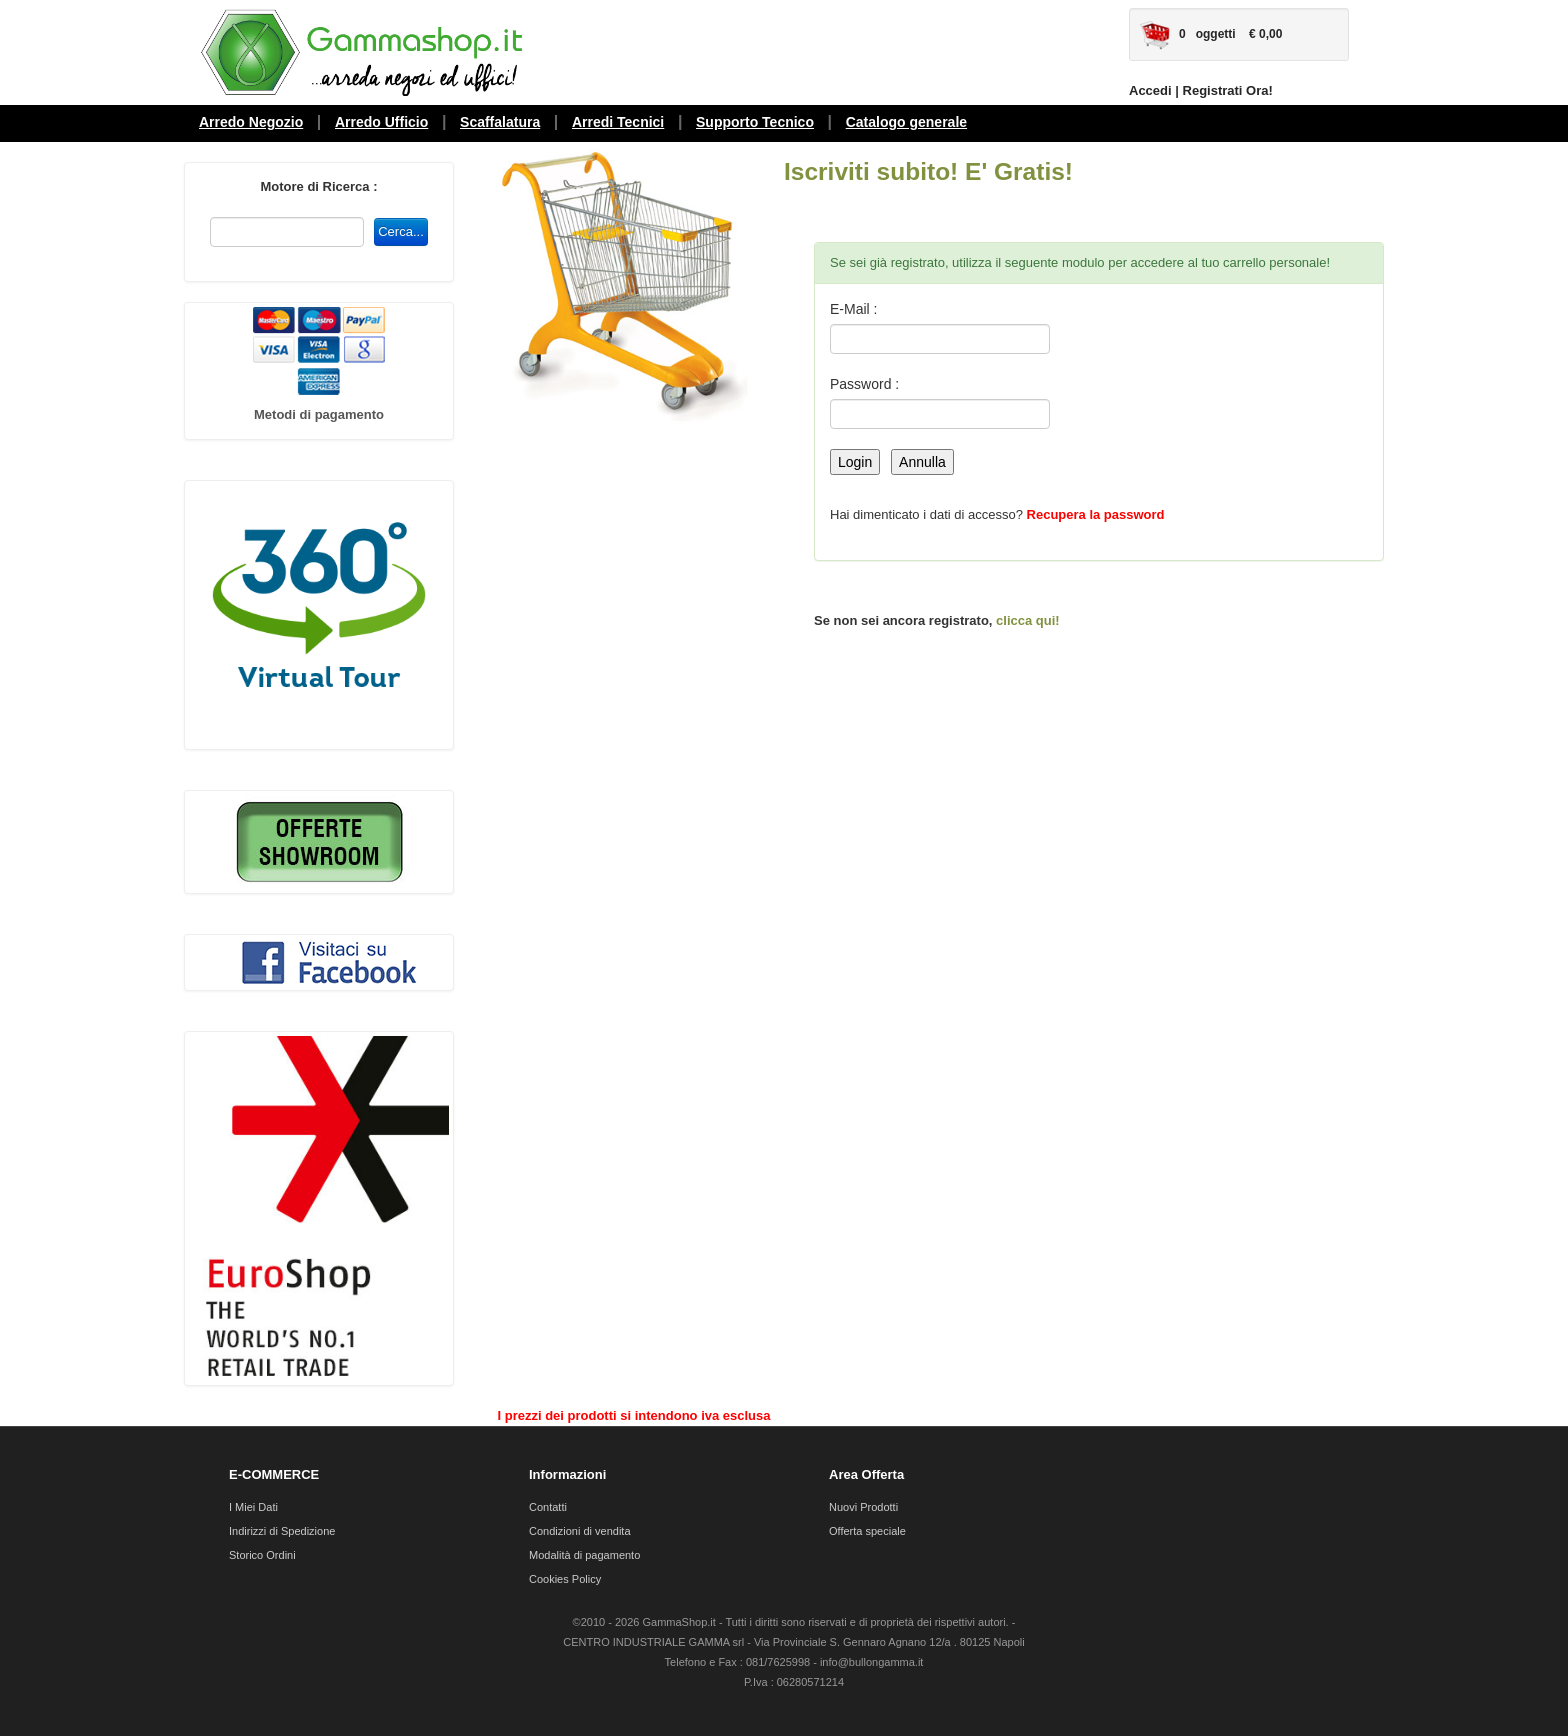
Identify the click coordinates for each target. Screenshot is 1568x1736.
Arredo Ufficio (381, 122)
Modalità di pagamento (584, 1555)
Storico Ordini (262, 1555)
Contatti (548, 1507)
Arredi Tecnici (618, 122)
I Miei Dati (253, 1507)
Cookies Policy (565, 1579)
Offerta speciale (867, 1531)
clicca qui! (1028, 620)
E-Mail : (853, 309)
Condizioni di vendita (580, 1531)
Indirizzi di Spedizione (282, 1531)
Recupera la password (1096, 514)
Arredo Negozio (251, 122)
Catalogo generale (906, 122)
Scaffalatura (500, 122)
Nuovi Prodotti (863, 1507)
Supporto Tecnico (755, 122)
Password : (864, 384)
